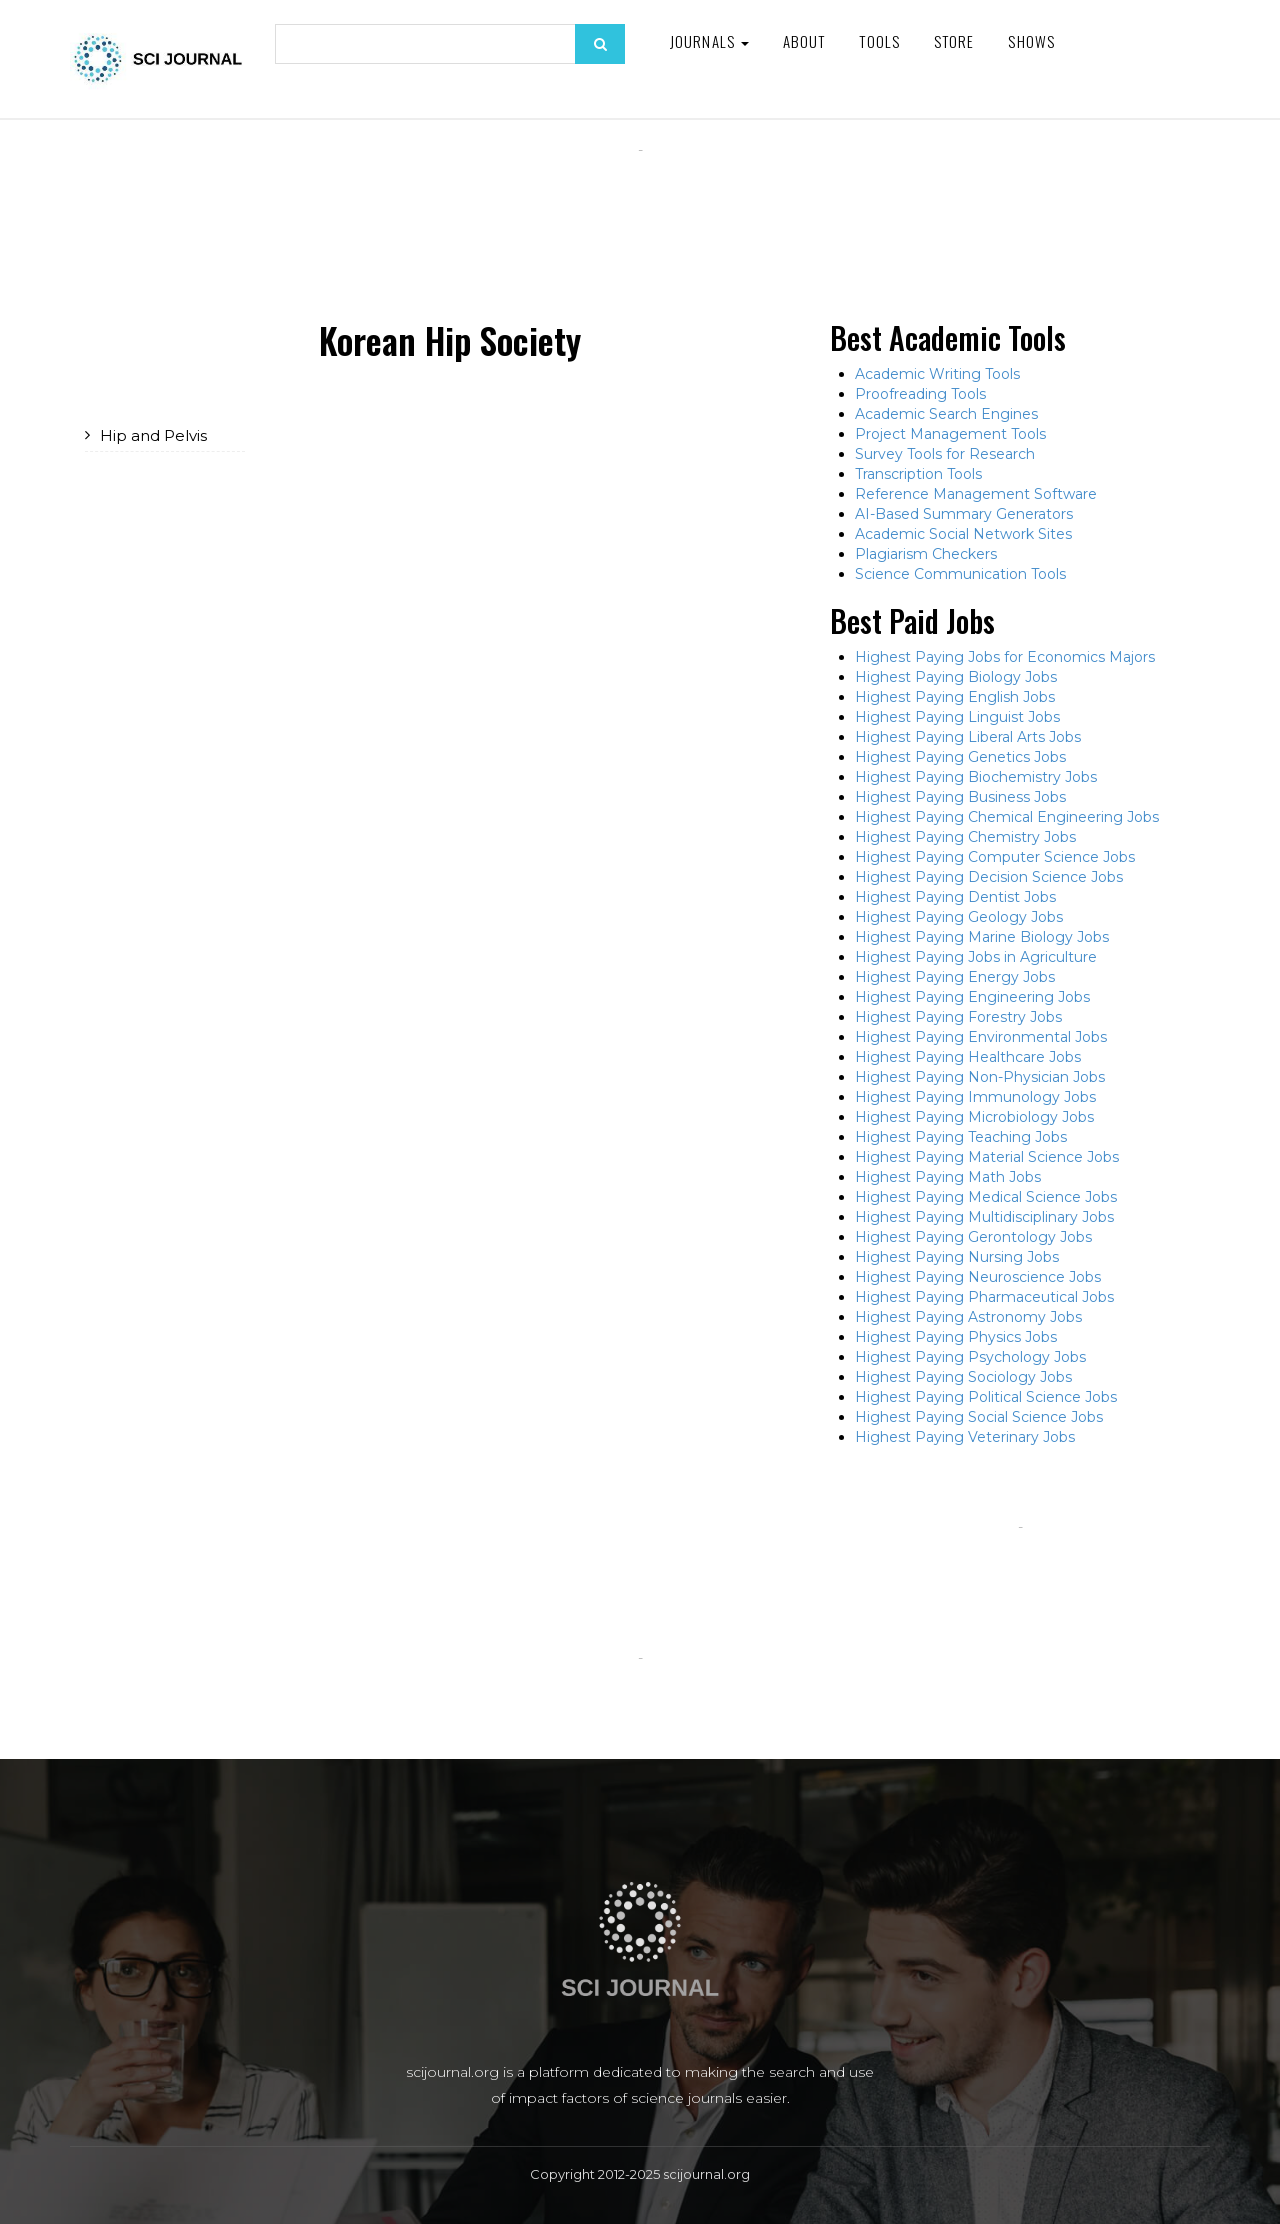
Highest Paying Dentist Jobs (955, 897)
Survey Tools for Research (945, 454)
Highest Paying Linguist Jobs (957, 717)
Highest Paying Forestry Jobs (958, 1017)
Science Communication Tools (960, 574)
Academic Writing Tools (937, 374)
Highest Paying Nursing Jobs (957, 1257)
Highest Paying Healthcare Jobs (968, 1057)
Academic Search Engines (946, 414)
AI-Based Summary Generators (964, 514)
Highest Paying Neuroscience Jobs (978, 1277)
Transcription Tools (918, 474)
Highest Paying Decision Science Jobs (989, 877)
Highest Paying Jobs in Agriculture (976, 957)
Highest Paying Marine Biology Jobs (982, 937)
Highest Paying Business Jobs (960, 797)
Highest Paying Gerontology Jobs (973, 1237)
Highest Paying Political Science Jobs (986, 1397)
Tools (879, 41)
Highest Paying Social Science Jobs (979, 1417)
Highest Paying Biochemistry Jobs (976, 777)
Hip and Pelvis (153, 435)
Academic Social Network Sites (963, 534)
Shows (1031, 41)
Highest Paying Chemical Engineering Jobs (1007, 817)
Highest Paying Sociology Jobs (963, 1377)
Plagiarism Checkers (926, 554)
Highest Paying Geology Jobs (959, 917)
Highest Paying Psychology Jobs (970, 1357)
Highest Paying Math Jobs (948, 1177)
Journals (709, 41)
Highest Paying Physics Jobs (956, 1337)
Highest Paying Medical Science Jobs (986, 1197)
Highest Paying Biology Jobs (956, 677)
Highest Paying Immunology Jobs (975, 1097)
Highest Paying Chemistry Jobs (965, 837)
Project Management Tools (950, 434)
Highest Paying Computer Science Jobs (995, 857)
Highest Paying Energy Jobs (955, 977)
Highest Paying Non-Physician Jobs (980, 1077)
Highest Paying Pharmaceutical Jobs (984, 1297)
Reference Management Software (976, 494)
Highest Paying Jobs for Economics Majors (1005, 657)
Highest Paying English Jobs (955, 697)
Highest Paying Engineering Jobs (972, 997)
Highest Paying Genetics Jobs (960, 757)
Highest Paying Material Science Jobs (987, 1157)
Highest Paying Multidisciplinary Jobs (984, 1217)
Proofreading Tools (920, 394)
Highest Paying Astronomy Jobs (968, 1317)
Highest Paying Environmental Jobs (981, 1037)
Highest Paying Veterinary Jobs (965, 1437)
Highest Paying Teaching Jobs (961, 1137)
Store (954, 41)
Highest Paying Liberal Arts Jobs (968, 737)
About (804, 41)
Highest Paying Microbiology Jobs (974, 1117)
